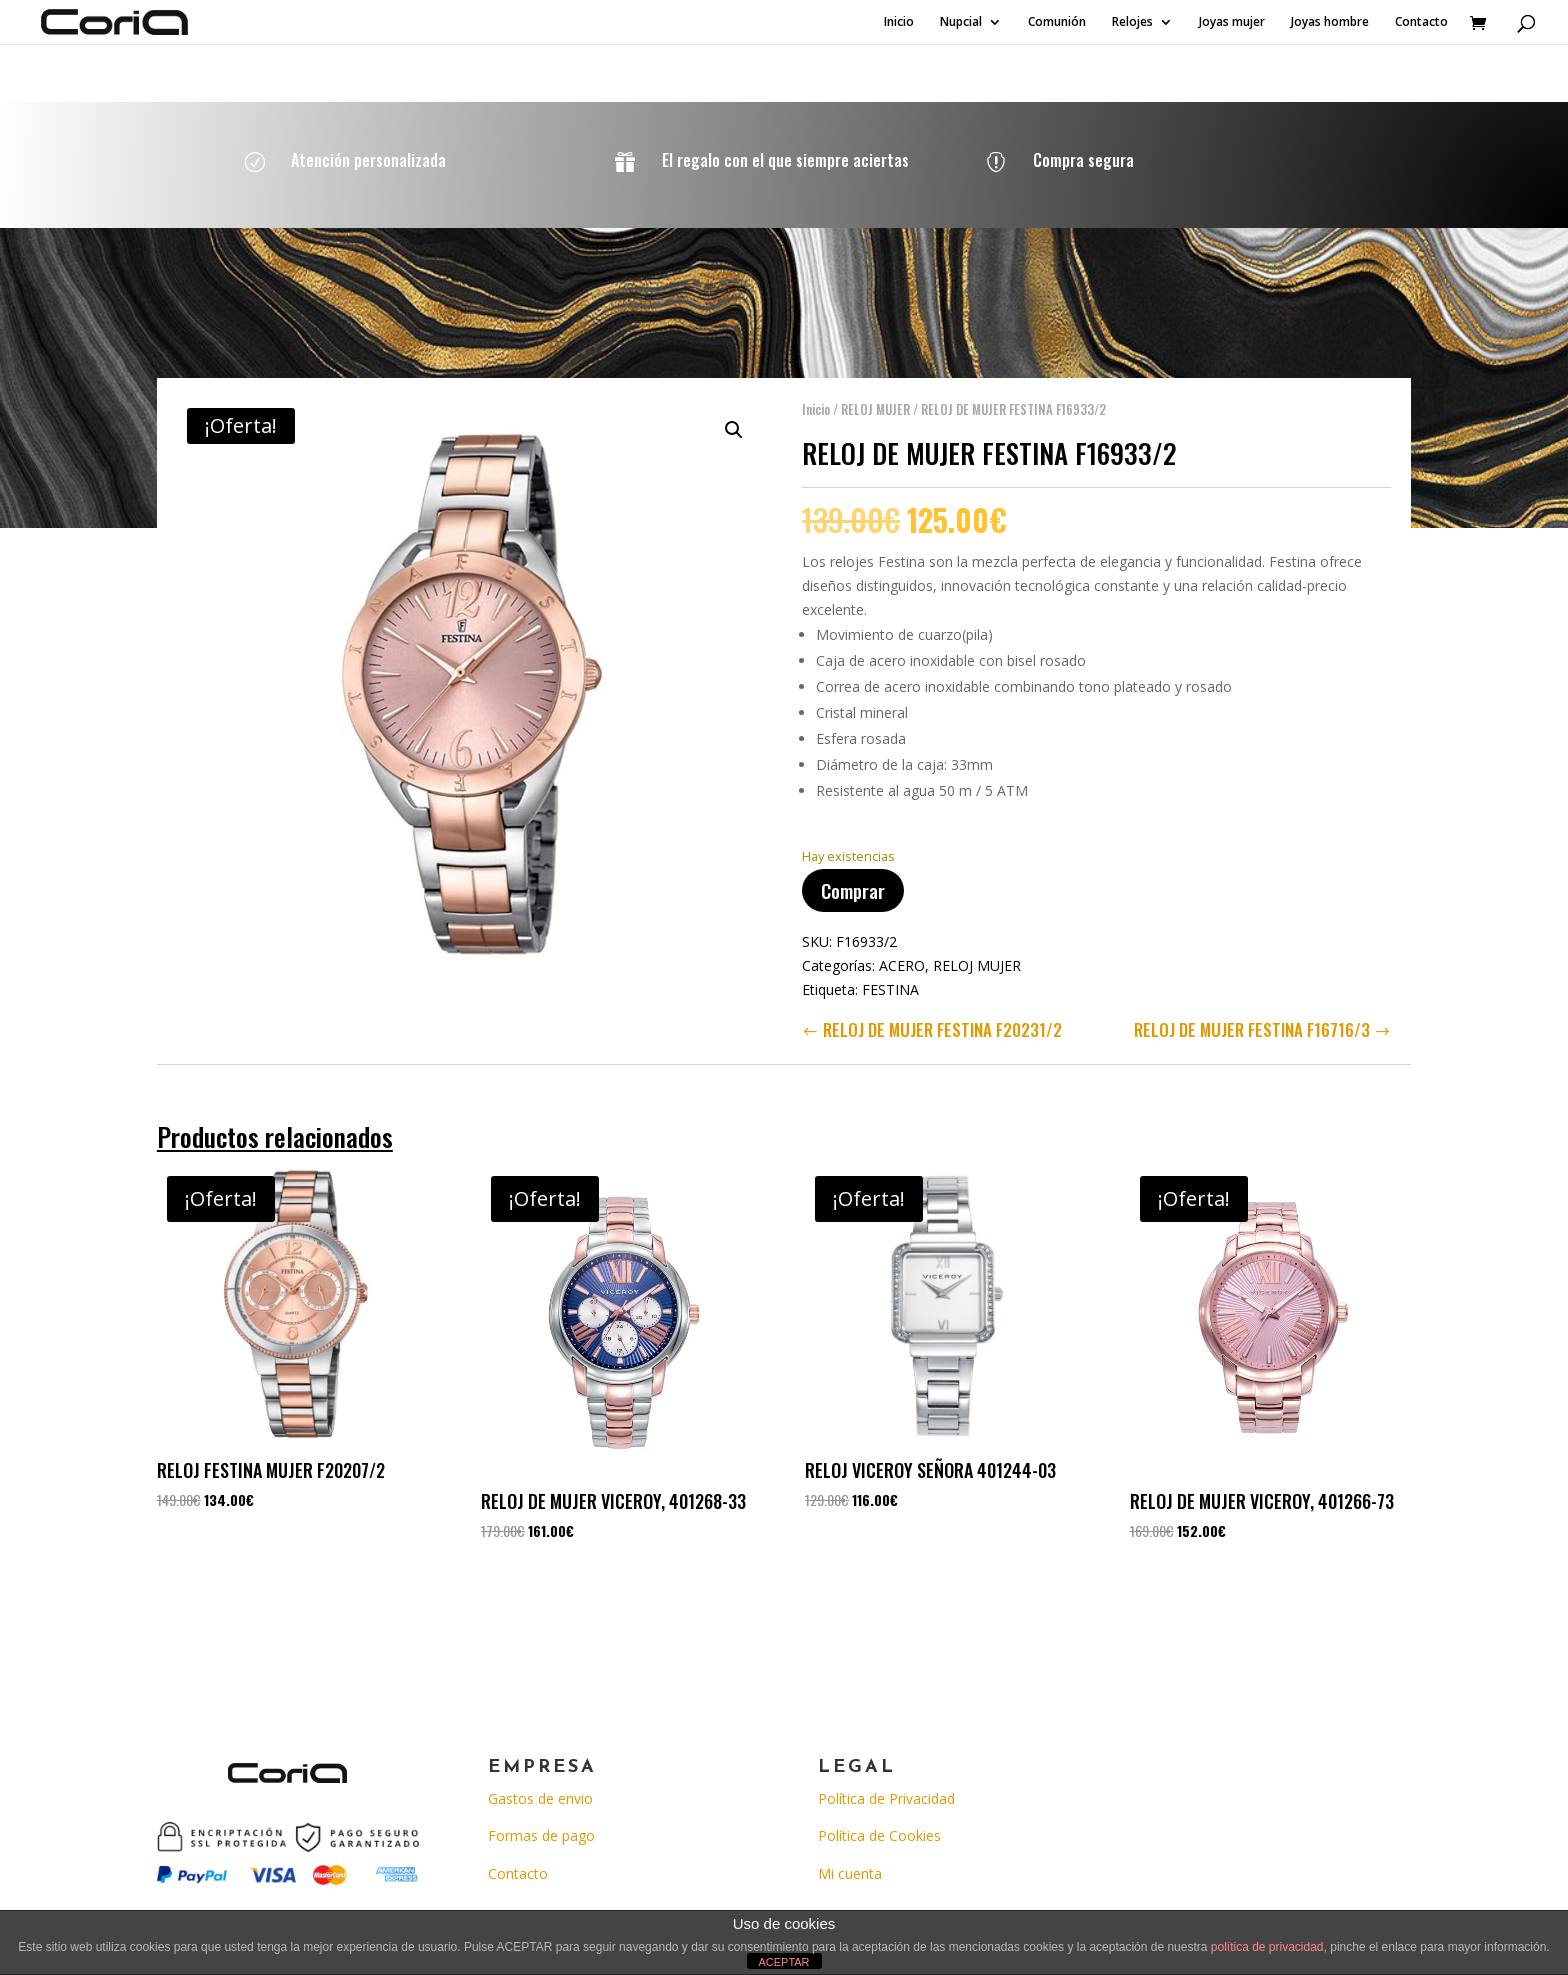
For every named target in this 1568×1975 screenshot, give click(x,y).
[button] (734, 420)
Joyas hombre (1330, 22)
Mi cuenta (850, 1873)
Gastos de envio (540, 1798)
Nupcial (961, 22)
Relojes (1132, 22)
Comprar (853, 880)
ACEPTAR (783, 1962)
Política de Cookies (879, 1835)
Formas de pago (541, 1835)
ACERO (902, 955)
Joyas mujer (1232, 22)
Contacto (1421, 22)
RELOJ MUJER (875, 399)
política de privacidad (1267, 1947)
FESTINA (890, 979)
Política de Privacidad (886, 1798)
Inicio (899, 22)
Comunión (1057, 22)
